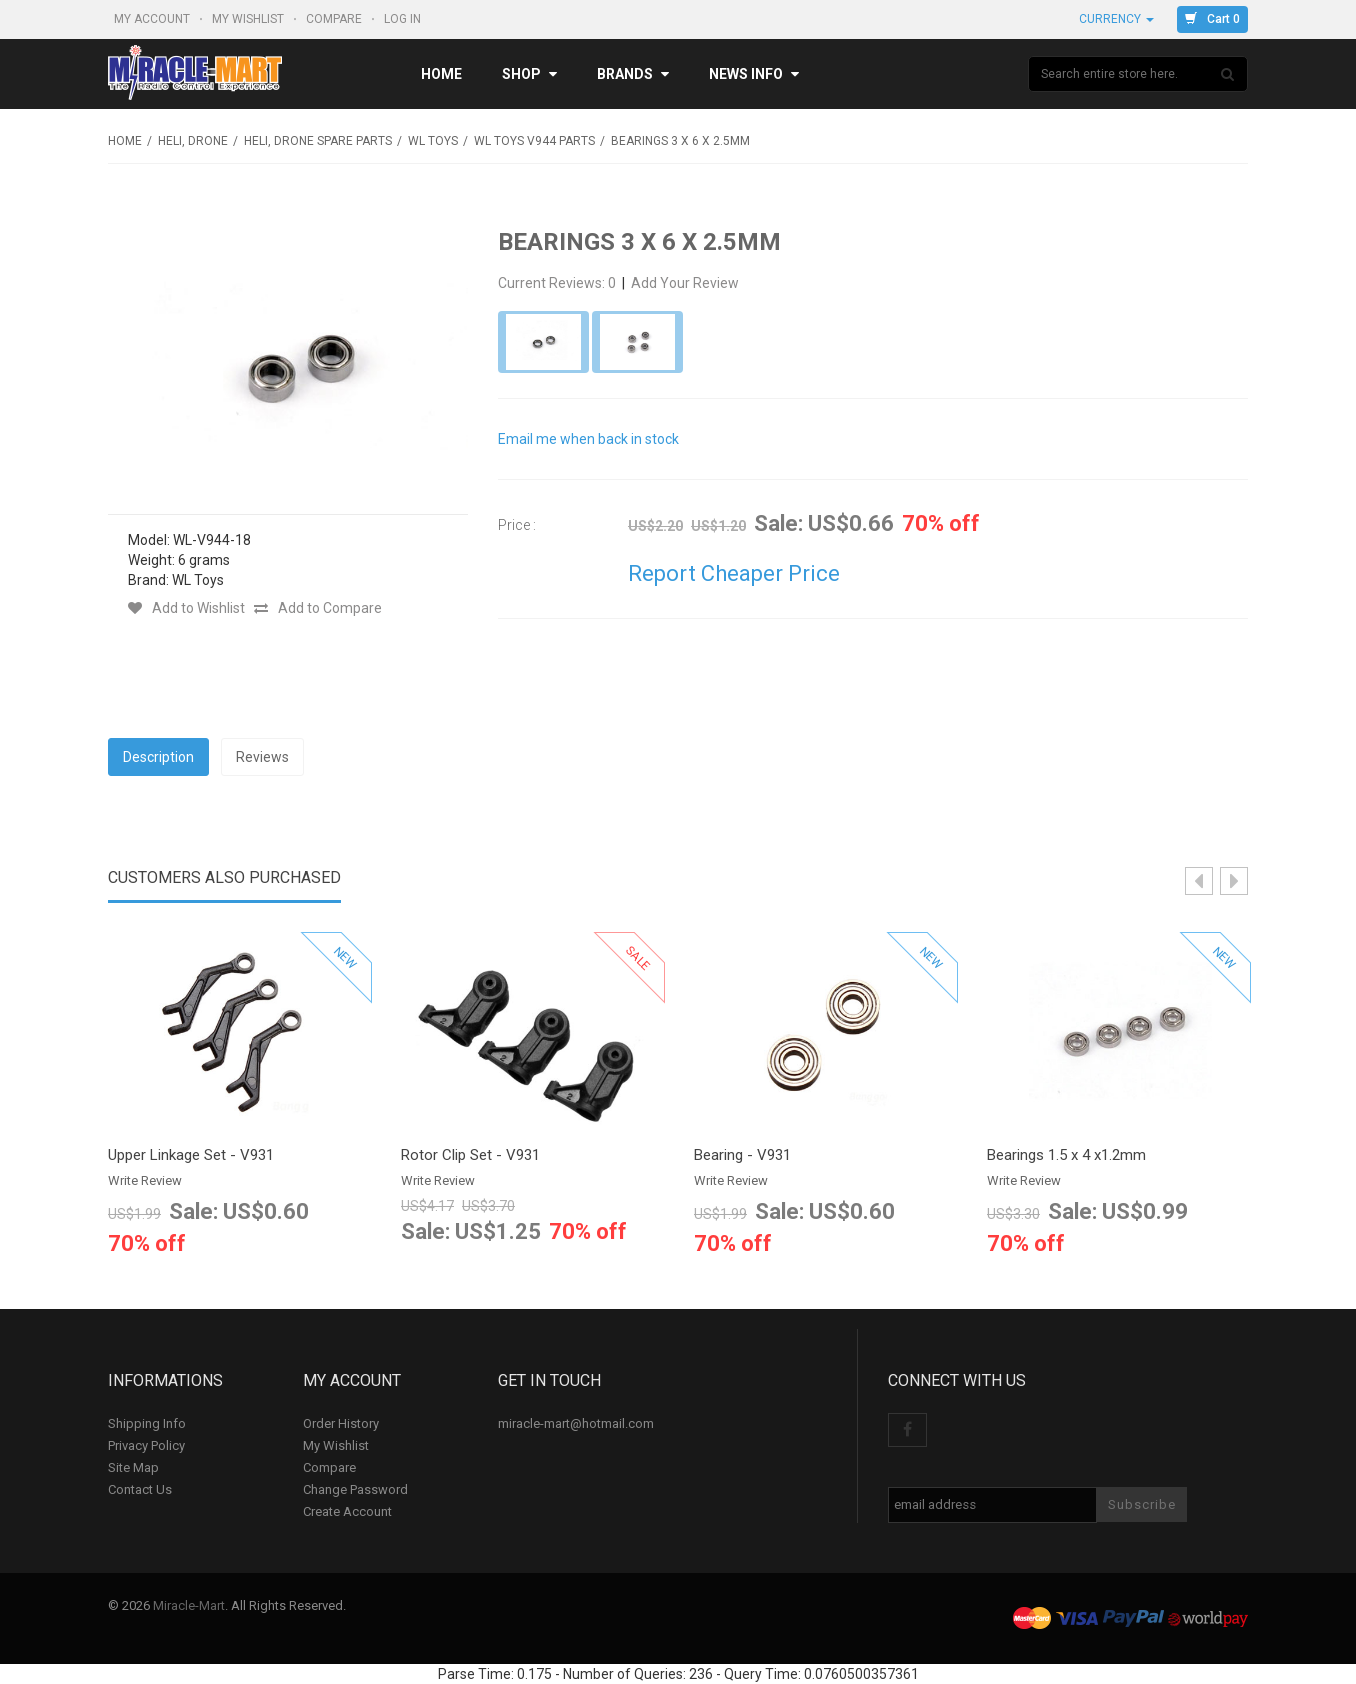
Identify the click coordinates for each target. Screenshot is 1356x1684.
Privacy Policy (146, 1445)
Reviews (262, 757)
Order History (341, 1423)
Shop (529, 74)
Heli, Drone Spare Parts (318, 141)
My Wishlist (249, 19)
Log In (404, 19)
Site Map (133, 1467)
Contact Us (140, 1489)
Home (441, 74)
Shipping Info (147, 1423)
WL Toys (433, 141)
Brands (633, 74)
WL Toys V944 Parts (534, 141)
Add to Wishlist (186, 608)
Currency (1116, 19)
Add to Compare (318, 608)
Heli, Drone (193, 141)
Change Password (355, 1489)
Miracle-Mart (189, 1605)
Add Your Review (685, 283)
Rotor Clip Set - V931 (470, 1155)
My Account (153, 19)
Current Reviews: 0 (558, 283)
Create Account (347, 1511)
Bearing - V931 (742, 1155)
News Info (754, 74)
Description (158, 757)
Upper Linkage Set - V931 (191, 1155)
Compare (335, 19)
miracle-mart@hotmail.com (576, 1423)
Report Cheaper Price (734, 573)
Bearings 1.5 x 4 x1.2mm (1066, 1155)
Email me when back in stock (588, 439)
